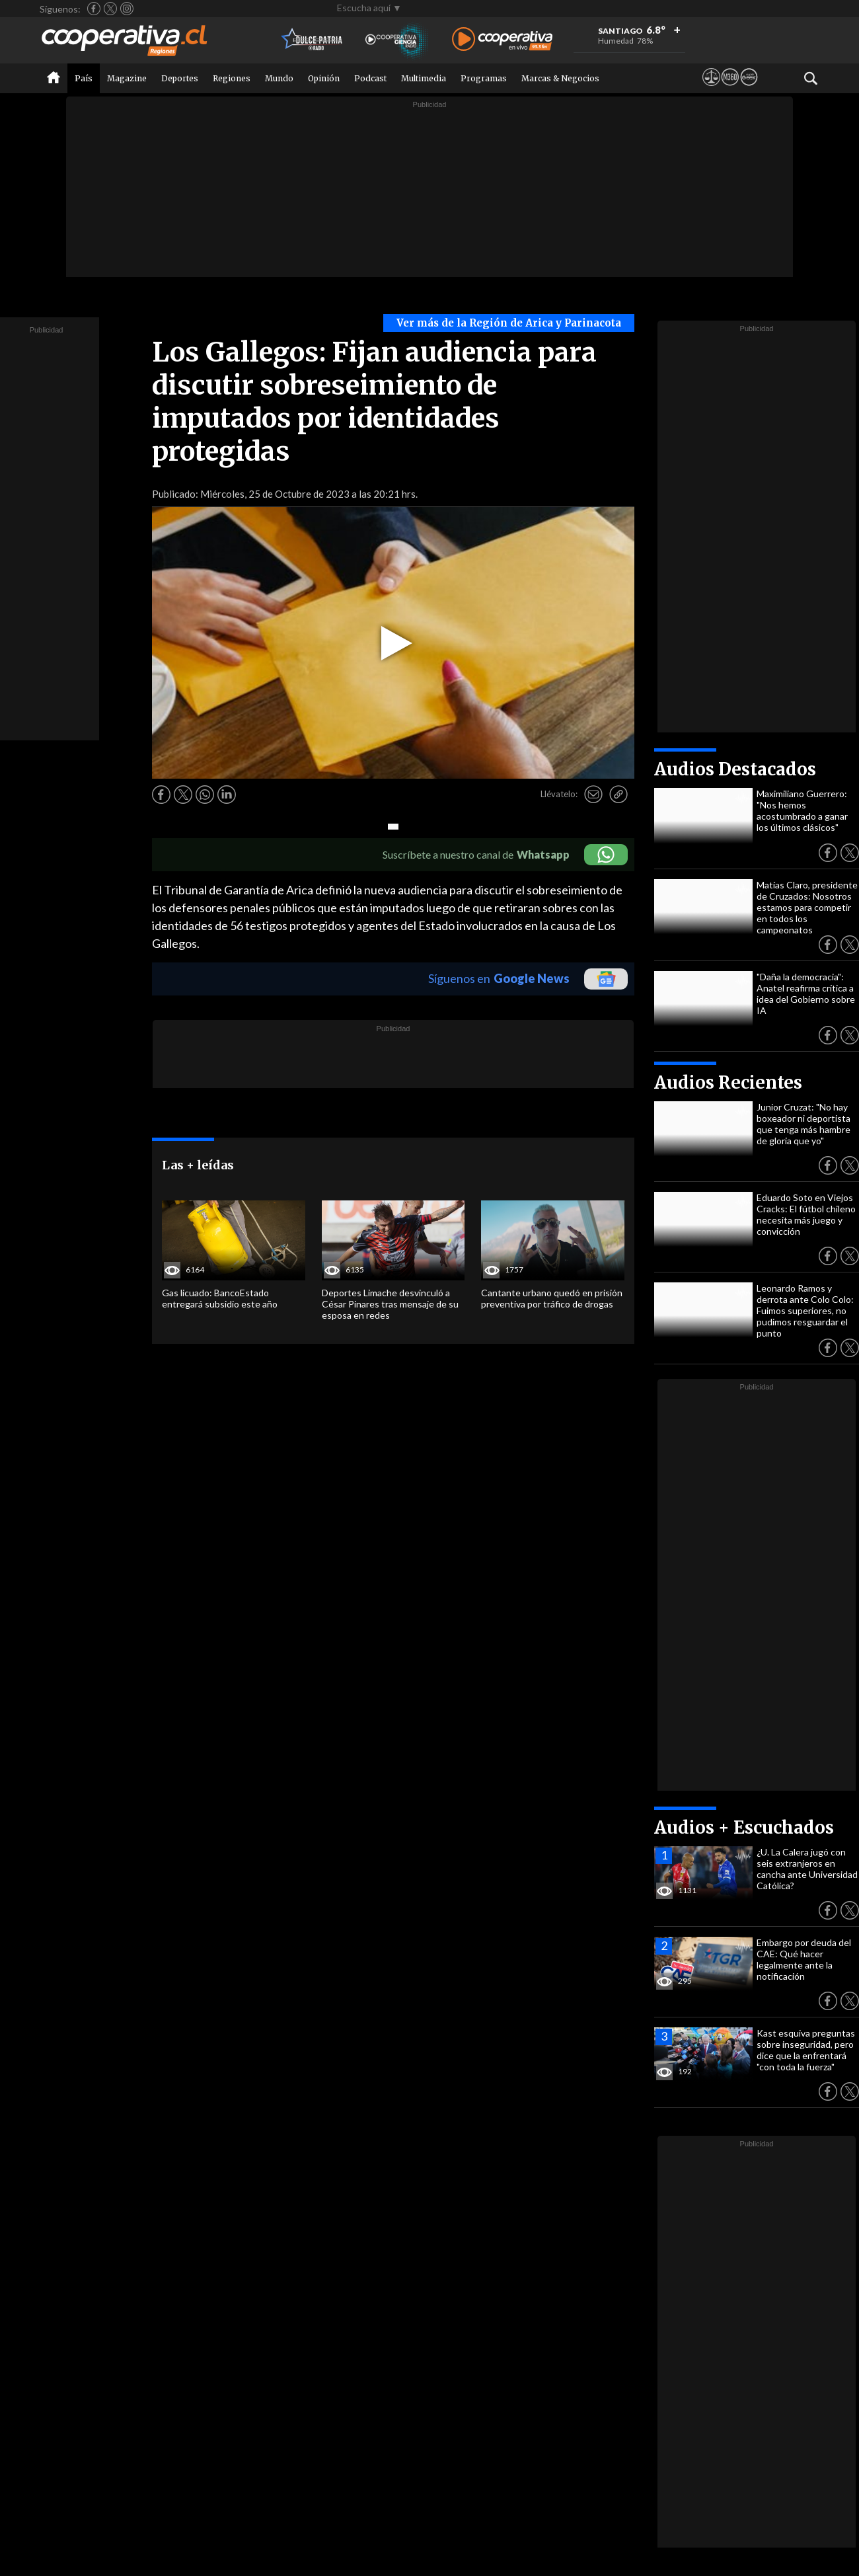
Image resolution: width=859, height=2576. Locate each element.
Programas (484, 78)
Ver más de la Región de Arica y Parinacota (508, 323)
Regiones (231, 78)
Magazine (127, 78)
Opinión (324, 78)
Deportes (179, 78)
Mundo (279, 78)
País (84, 78)
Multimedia (423, 78)
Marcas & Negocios (560, 78)
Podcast (370, 78)
